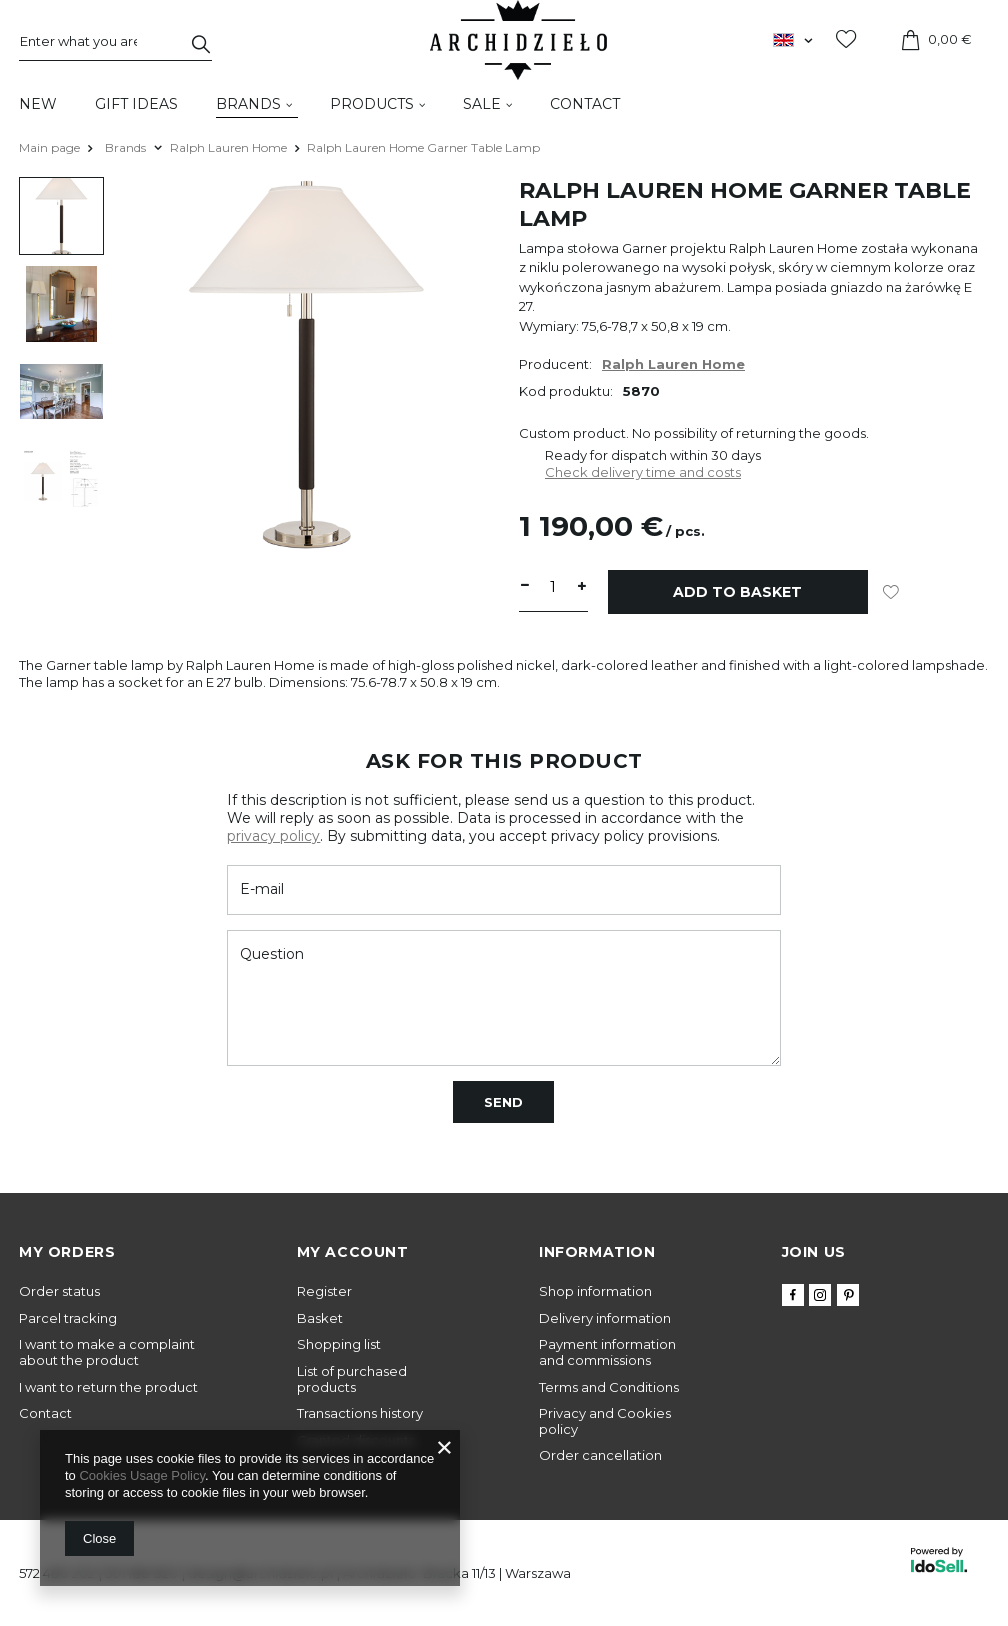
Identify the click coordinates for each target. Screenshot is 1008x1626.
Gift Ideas (136, 104)
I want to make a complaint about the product (107, 1352)
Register (324, 1291)
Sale (482, 104)
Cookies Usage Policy (141, 1475)
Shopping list (339, 1344)
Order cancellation (600, 1455)
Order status (59, 1291)
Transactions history (360, 1413)
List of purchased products (352, 1379)
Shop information (595, 1291)
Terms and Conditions (609, 1387)
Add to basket (737, 592)
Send (503, 1102)
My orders (67, 1252)
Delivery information (605, 1318)
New (38, 104)
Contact (585, 104)
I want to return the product (108, 1387)
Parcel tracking (68, 1318)
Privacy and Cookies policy (605, 1421)
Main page (49, 147)
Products (372, 104)
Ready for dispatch (606, 455)
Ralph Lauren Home (228, 147)
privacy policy (273, 836)
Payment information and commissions (607, 1352)
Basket (320, 1318)
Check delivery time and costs (643, 472)
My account (353, 1252)
